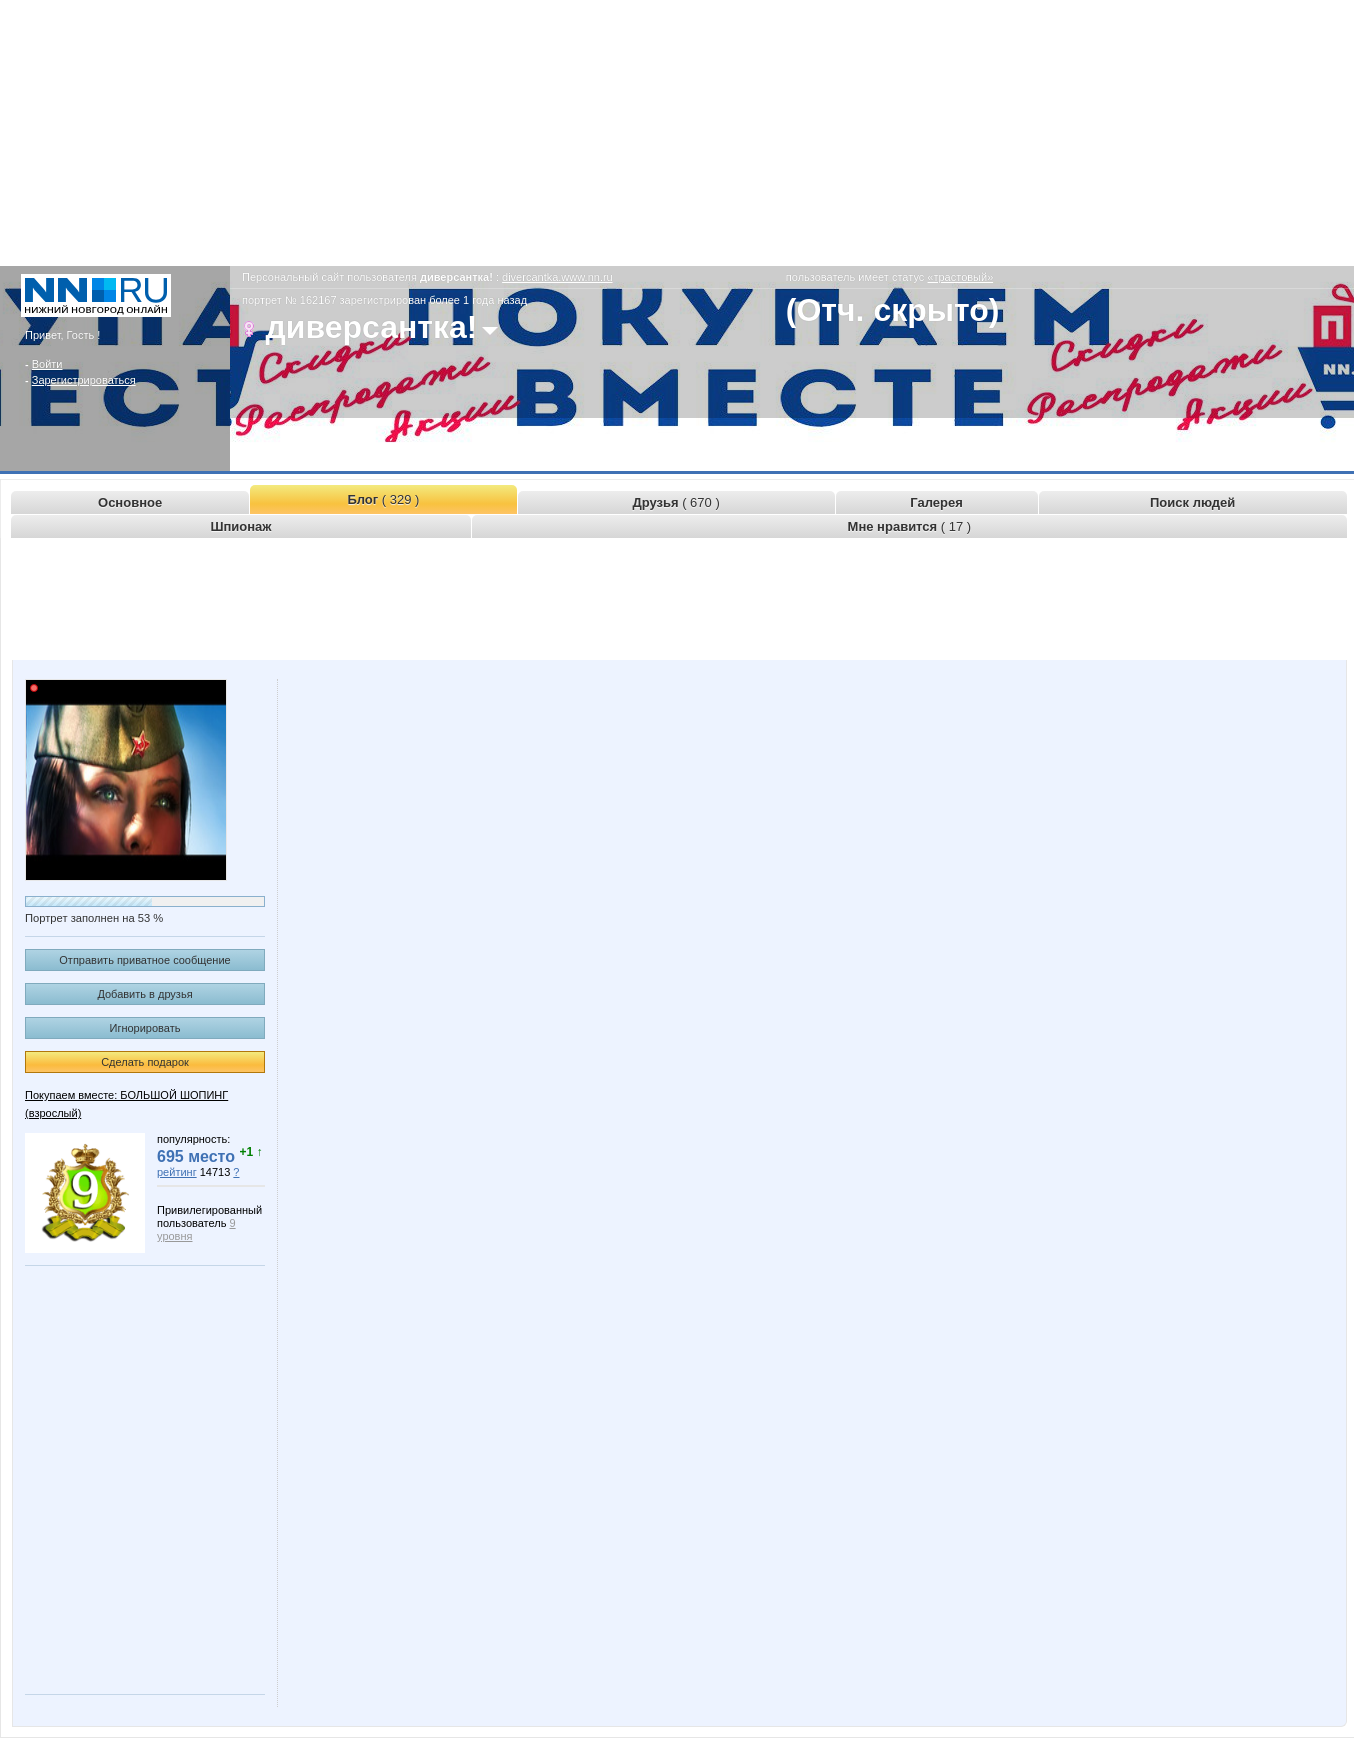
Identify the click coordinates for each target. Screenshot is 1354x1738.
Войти (47, 364)
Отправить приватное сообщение (144, 960)
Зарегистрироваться (84, 380)
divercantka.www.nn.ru (557, 277)
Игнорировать (145, 1028)
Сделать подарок (145, 1062)
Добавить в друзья (144, 994)
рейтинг (177, 1172)
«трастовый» (960, 277)
